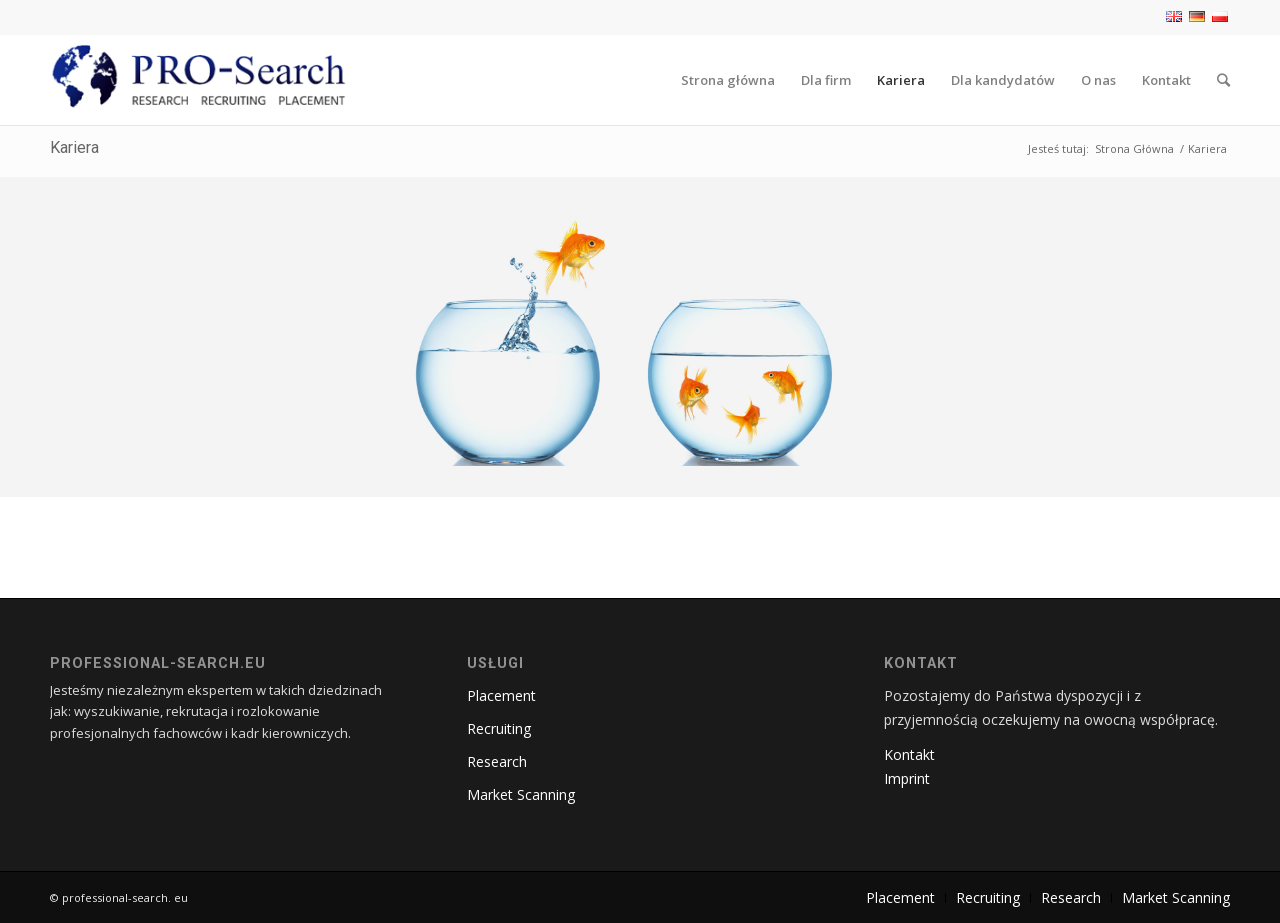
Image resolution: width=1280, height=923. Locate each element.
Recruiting (499, 728)
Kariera (74, 147)
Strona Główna (1134, 148)
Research (497, 761)
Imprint (907, 778)
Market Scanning (521, 794)
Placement (501, 695)
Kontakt (909, 754)
